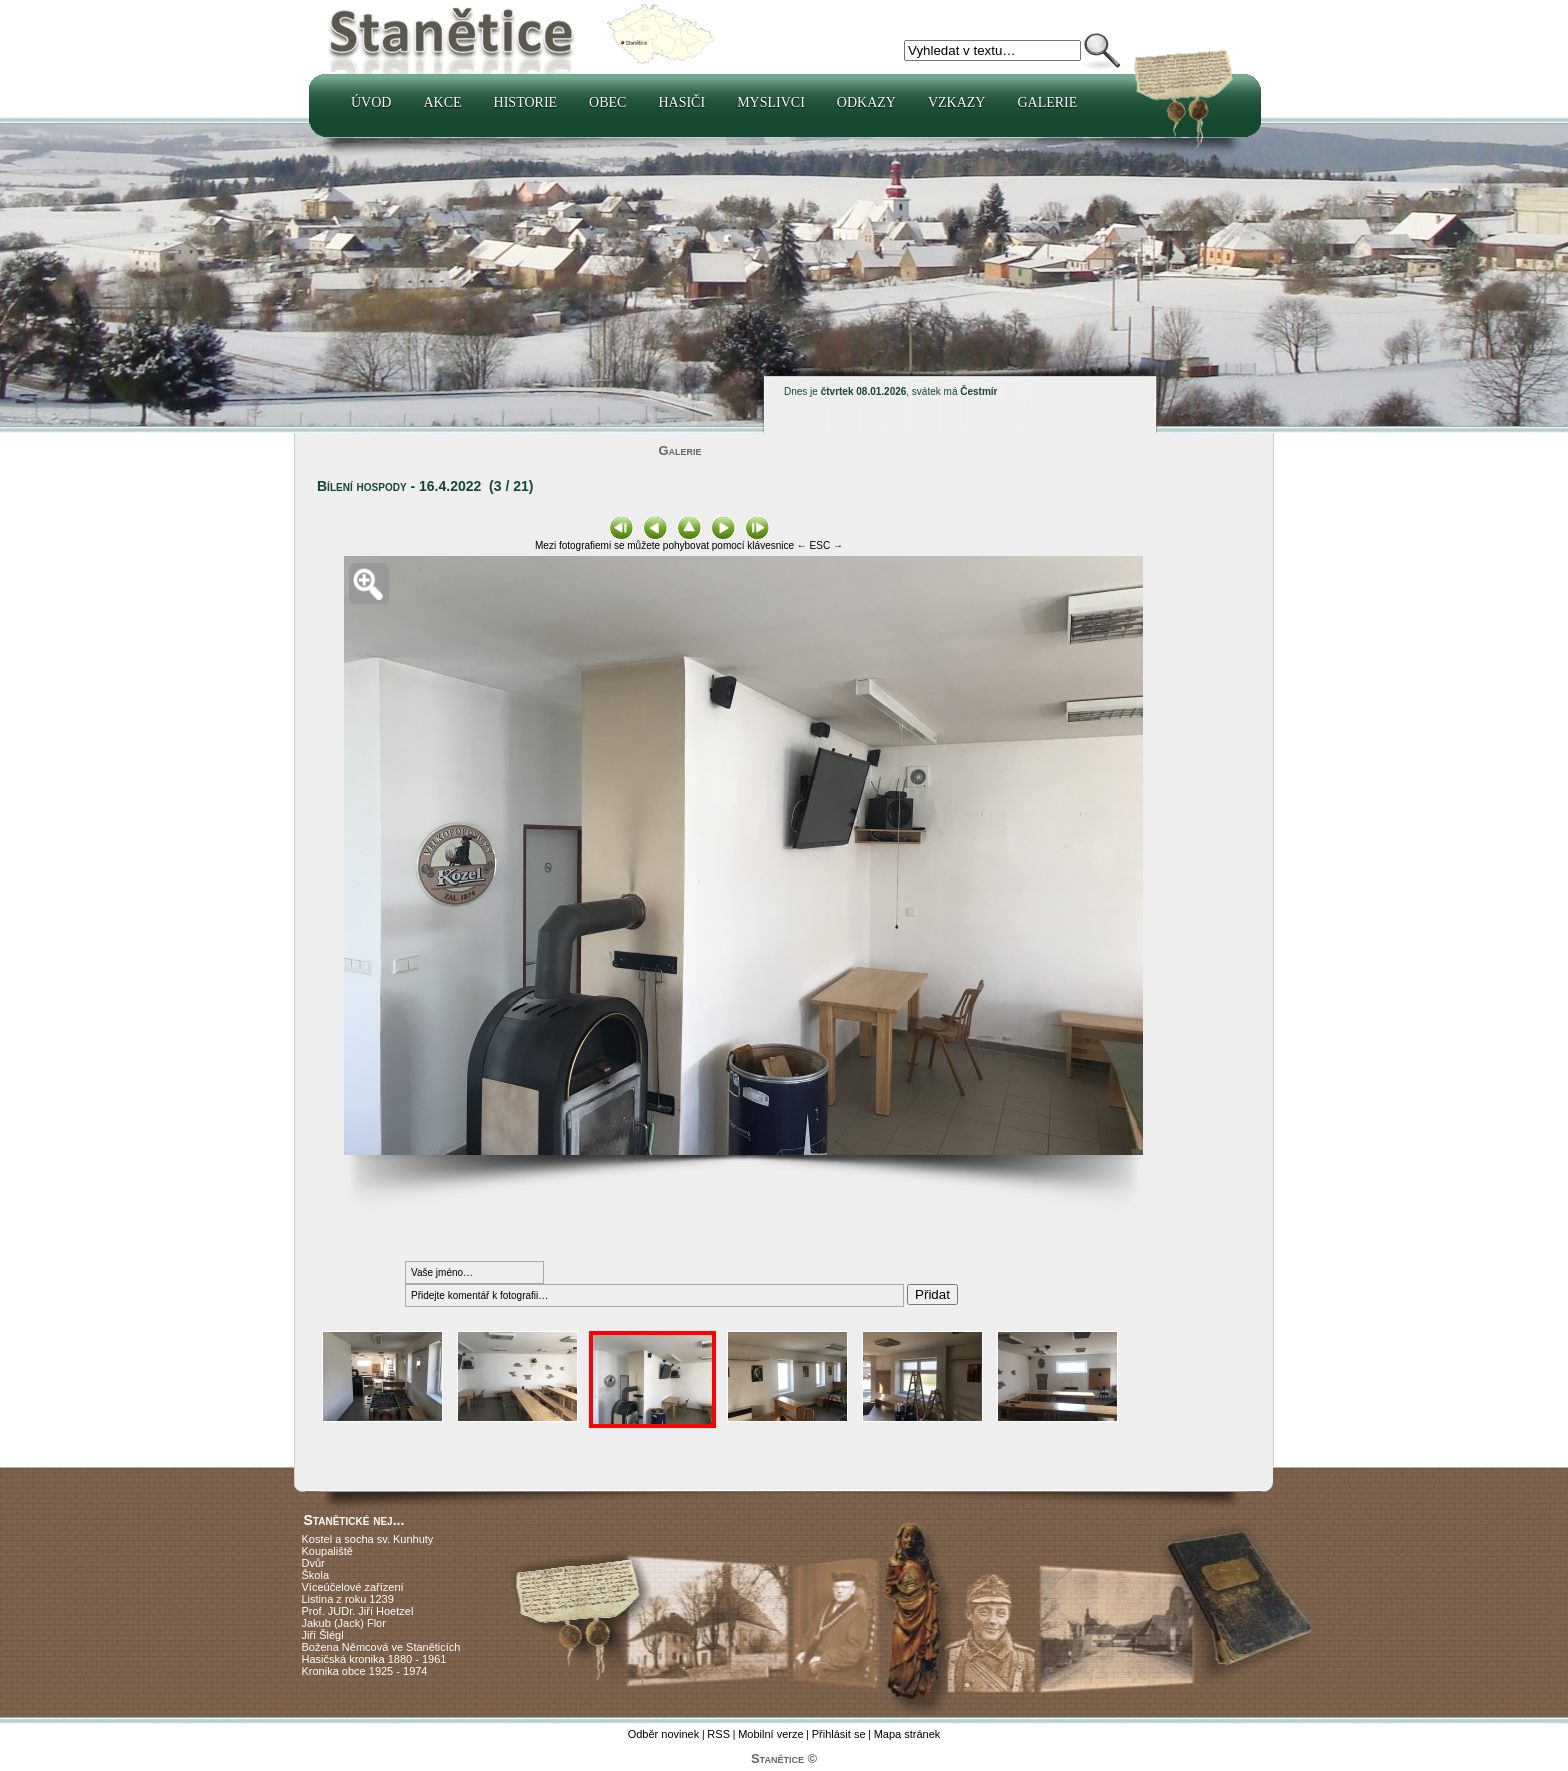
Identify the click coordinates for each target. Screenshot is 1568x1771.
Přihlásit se (839, 1734)
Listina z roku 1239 (348, 1599)
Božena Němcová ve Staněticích (381, 1647)
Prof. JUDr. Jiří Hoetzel (358, 1611)
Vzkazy (957, 102)
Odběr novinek (664, 1734)
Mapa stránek (907, 1734)
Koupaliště (327, 1551)
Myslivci (771, 102)
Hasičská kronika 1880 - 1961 (374, 1659)
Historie (526, 102)
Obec (607, 102)
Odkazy (866, 102)
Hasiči (681, 102)
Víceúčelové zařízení (353, 1587)
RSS (718, 1734)
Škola (316, 1575)
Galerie (1047, 102)
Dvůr (313, 1563)
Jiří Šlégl (323, 1635)
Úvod (371, 102)
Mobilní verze (770, 1734)
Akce (442, 102)
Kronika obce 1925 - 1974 (365, 1671)
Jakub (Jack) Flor (344, 1623)
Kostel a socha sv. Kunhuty (368, 1539)
